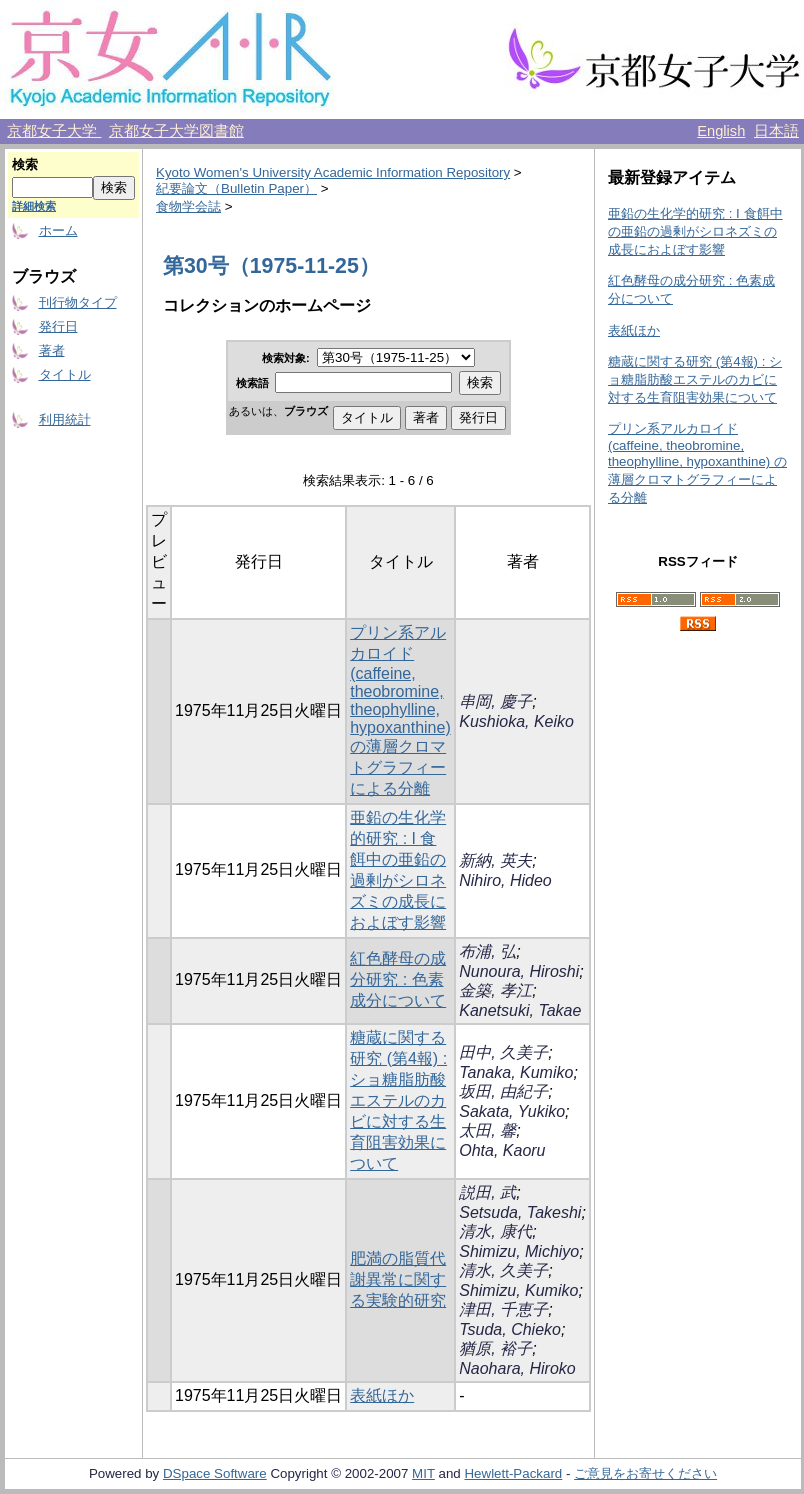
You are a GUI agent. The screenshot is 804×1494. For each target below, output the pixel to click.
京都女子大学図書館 (176, 131)
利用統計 (65, 419)
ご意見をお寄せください (645, 1473)
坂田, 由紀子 (503, 1091)
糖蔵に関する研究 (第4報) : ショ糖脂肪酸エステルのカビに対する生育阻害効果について (398, 1100)
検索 (25, 164)
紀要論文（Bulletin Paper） (236, 188)
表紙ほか (382, 1395)
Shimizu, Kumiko (518, 1290)
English (721, 131)
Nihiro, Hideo (505, 880)
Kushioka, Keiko (516, 721)
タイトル (65, 374)
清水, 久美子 (503, 1270)
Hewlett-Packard (513, 1473)
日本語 (776, 131)
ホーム (58, 230)
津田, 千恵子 (503, 1309)
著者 (52, 350)
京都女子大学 (54, 131)
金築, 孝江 (495, 990)
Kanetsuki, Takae (520, 1010)
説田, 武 (487, 1192)
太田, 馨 (487, 1130)
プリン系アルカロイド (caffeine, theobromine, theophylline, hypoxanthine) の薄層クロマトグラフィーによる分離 (400, 710)
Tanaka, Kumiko (516, 1072)
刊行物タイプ (78, 302)
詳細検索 (34, 206)
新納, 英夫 (495, 860)
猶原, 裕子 (495, 1348)
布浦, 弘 (487, 951)
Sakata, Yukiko (512, 1111)
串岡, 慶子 (495, 701)
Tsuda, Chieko (510, 1329)
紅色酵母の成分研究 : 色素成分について (398, 979)
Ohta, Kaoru (502, 1150)
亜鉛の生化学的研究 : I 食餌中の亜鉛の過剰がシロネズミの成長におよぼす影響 (695, 231)
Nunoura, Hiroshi (519, 971)
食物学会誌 (188, 206)
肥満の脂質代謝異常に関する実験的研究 (398, 1279)
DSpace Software (215, 1473)
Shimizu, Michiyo (519, 1251)
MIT (423, 1473)
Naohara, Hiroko (517, 1368)
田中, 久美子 (503, 1052)
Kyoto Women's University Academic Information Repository (333, 172)
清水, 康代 (495, 1231)
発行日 (58, 326)
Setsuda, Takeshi (520, 1212)
